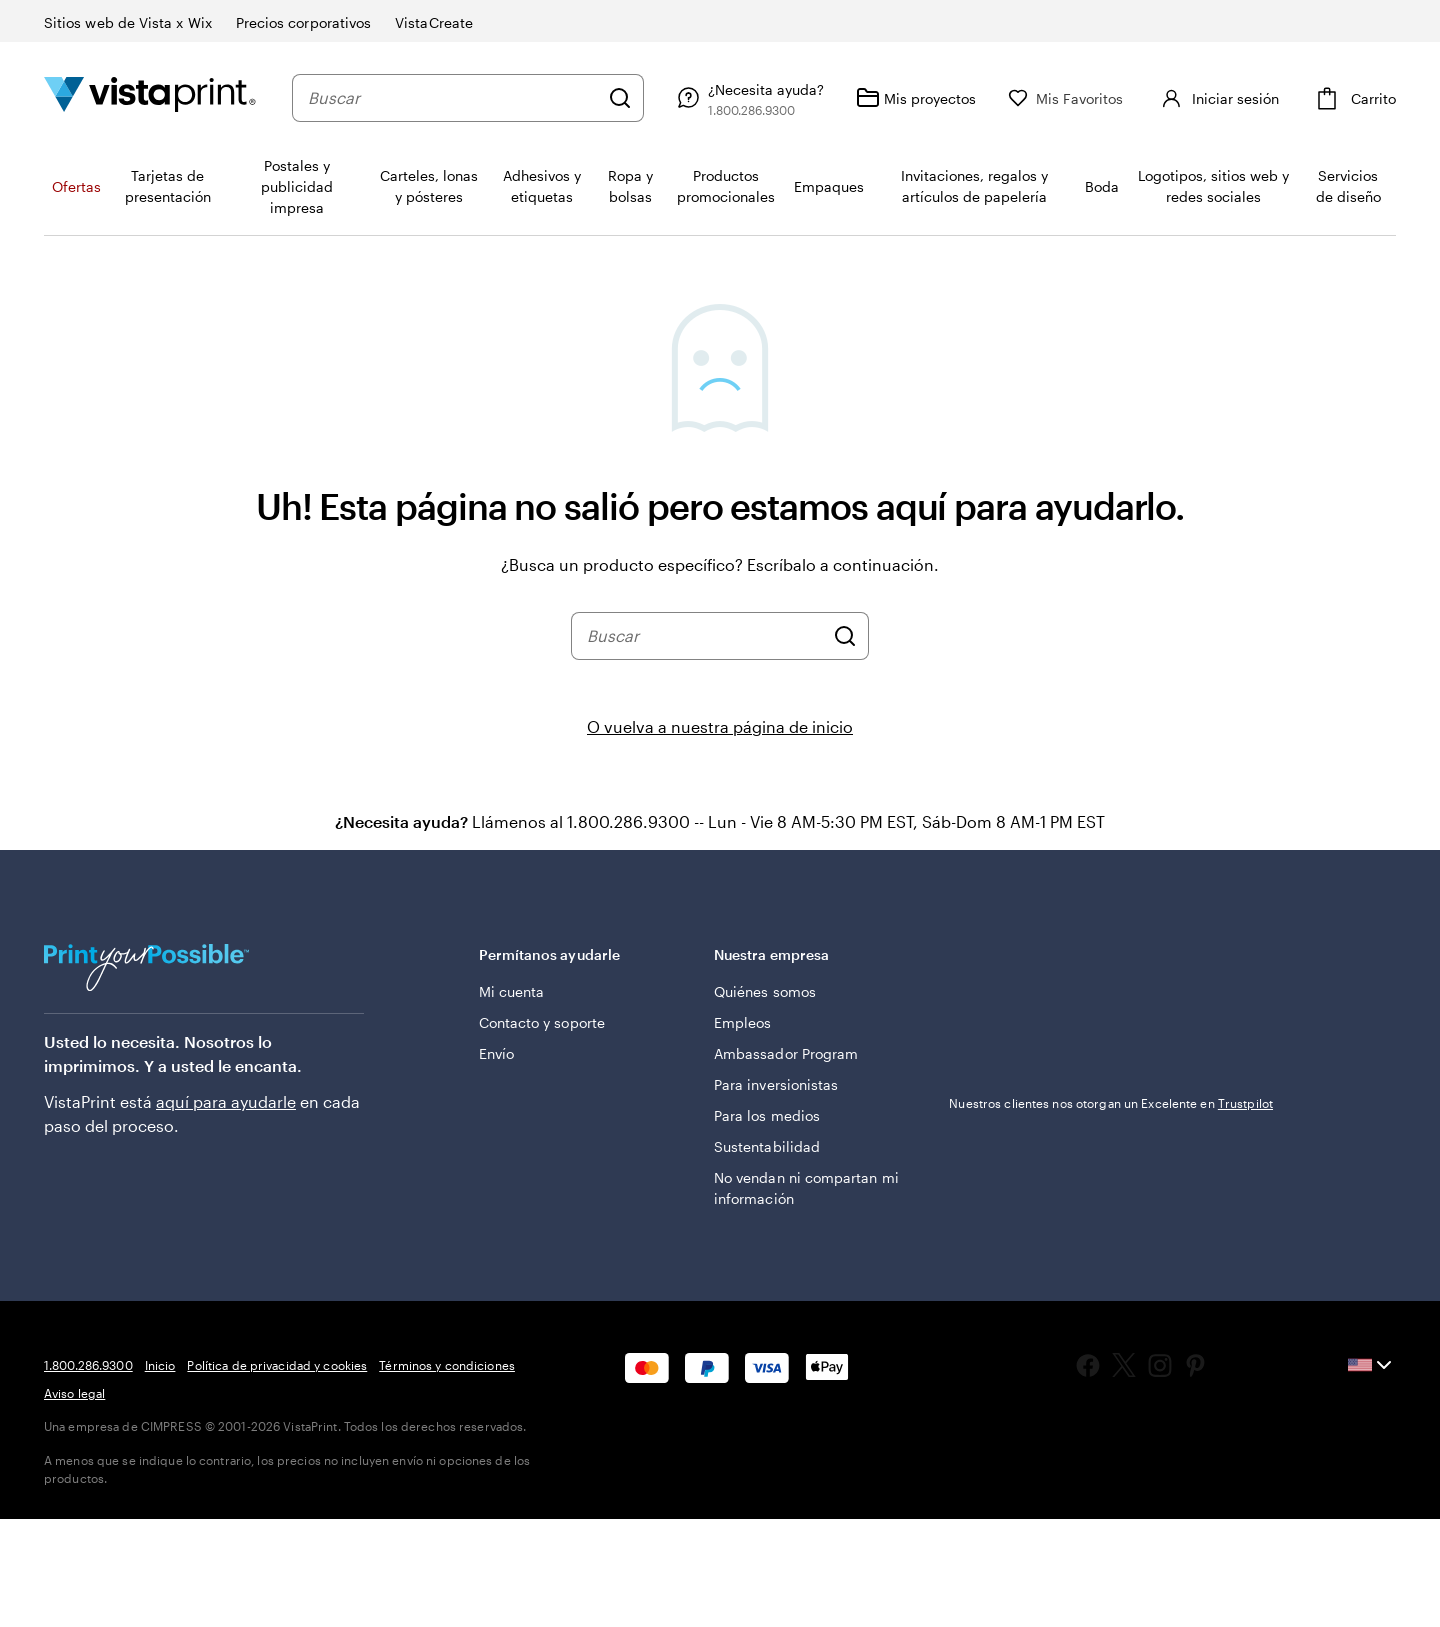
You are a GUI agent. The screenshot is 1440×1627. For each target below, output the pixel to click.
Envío (496, 1053)
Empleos (743, 1022)
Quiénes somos (765, 991)
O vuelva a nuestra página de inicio (720, 726)
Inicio (160, 1365)
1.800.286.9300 (88, 1365)
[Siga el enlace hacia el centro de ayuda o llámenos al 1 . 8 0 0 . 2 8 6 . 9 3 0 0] (788, 98)
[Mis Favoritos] (1106, 98)
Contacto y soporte (542, 1022)
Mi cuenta (512, 991)
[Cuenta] (1237, 98)
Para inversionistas (776, 1084)
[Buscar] (660, 98)
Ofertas (76, 186)
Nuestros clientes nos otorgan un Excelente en (1111, 1103)
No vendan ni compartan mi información (806, 1188)
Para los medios (767, 1115)
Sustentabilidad (767, 1146)
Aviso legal (74, 1393)
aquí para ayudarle (226, 1101)
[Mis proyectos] (956, 98)
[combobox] (473, 98)
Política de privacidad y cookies (277, 1365)
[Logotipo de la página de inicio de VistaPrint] (150, 97)
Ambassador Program (786, 1053)
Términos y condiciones (447, 1365)
